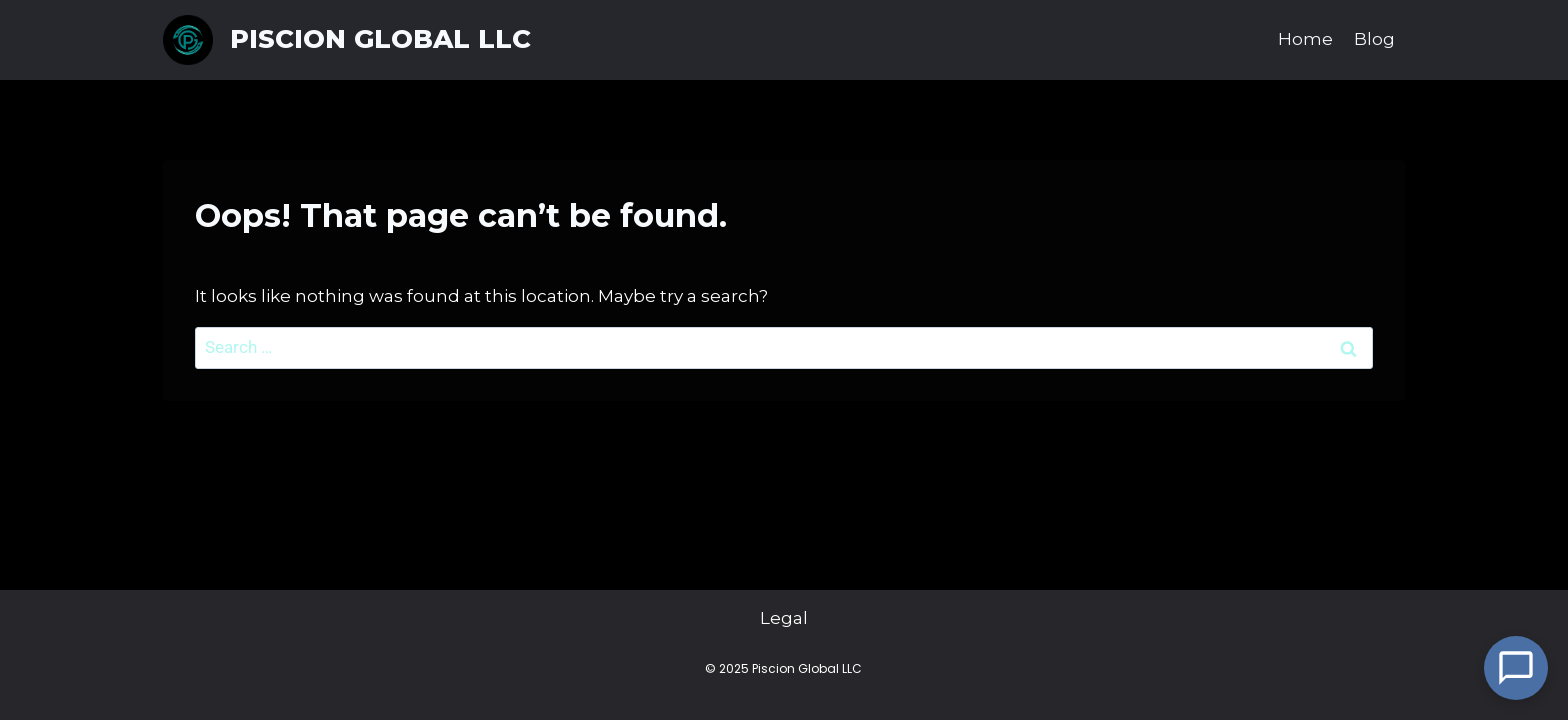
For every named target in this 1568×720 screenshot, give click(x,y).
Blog (1374, 39)
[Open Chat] (1516, 668)
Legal (784, 618)
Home (1305, 39)
